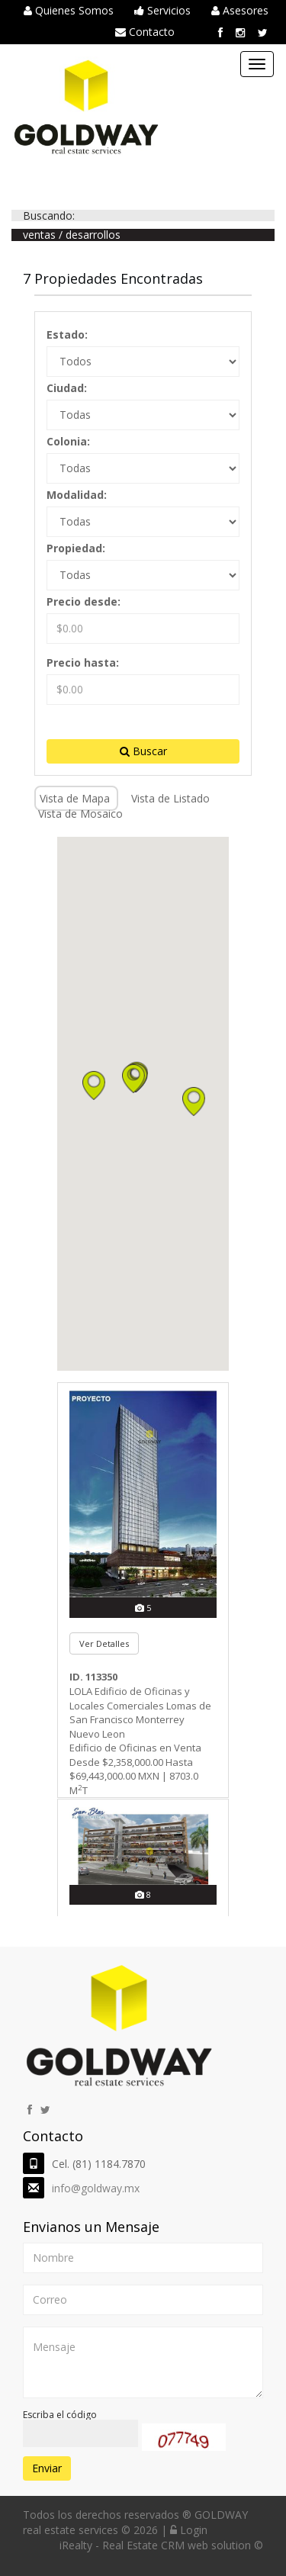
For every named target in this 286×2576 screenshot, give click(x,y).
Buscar (143, 751)
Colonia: (68, 441)
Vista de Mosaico (80, 813)
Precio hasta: (83, 662)
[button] (133, 1078)
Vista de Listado (170, 798)
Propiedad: (76, 548)
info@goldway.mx (96, 2188)
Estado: (67, 334)
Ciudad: (67, 388)
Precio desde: (84, 601)
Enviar (47, 2468)
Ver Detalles (104, 1643)
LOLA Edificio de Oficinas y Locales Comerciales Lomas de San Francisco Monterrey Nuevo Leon (140, 1712)
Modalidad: (77, 494)
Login (188, 2530)
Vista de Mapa (76, 798)
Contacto (145, 31)
